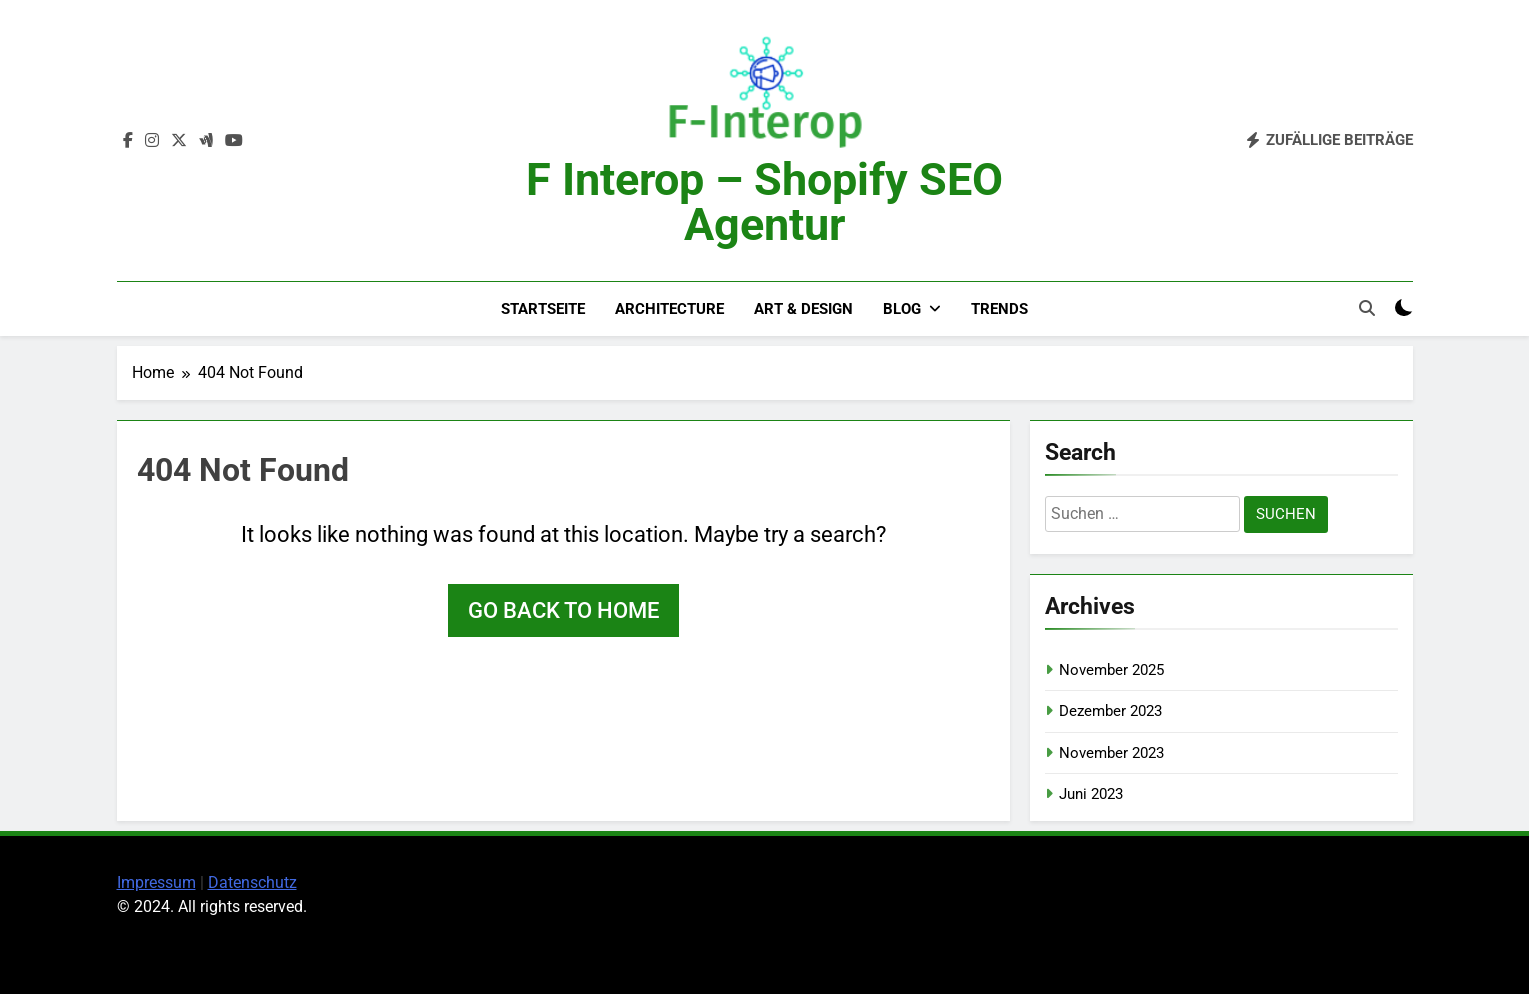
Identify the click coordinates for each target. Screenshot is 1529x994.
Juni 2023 (1091, 794)
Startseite (543, 309)
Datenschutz (252, 882)
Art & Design (803, 309)
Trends (999, 309)
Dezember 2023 (1110, 711)
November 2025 (1111, 670)
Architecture (669, 309)
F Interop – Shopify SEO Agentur (764, 202)
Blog (902, 309)
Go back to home (563, 610)
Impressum (156, 882)
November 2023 (1111, 753)
